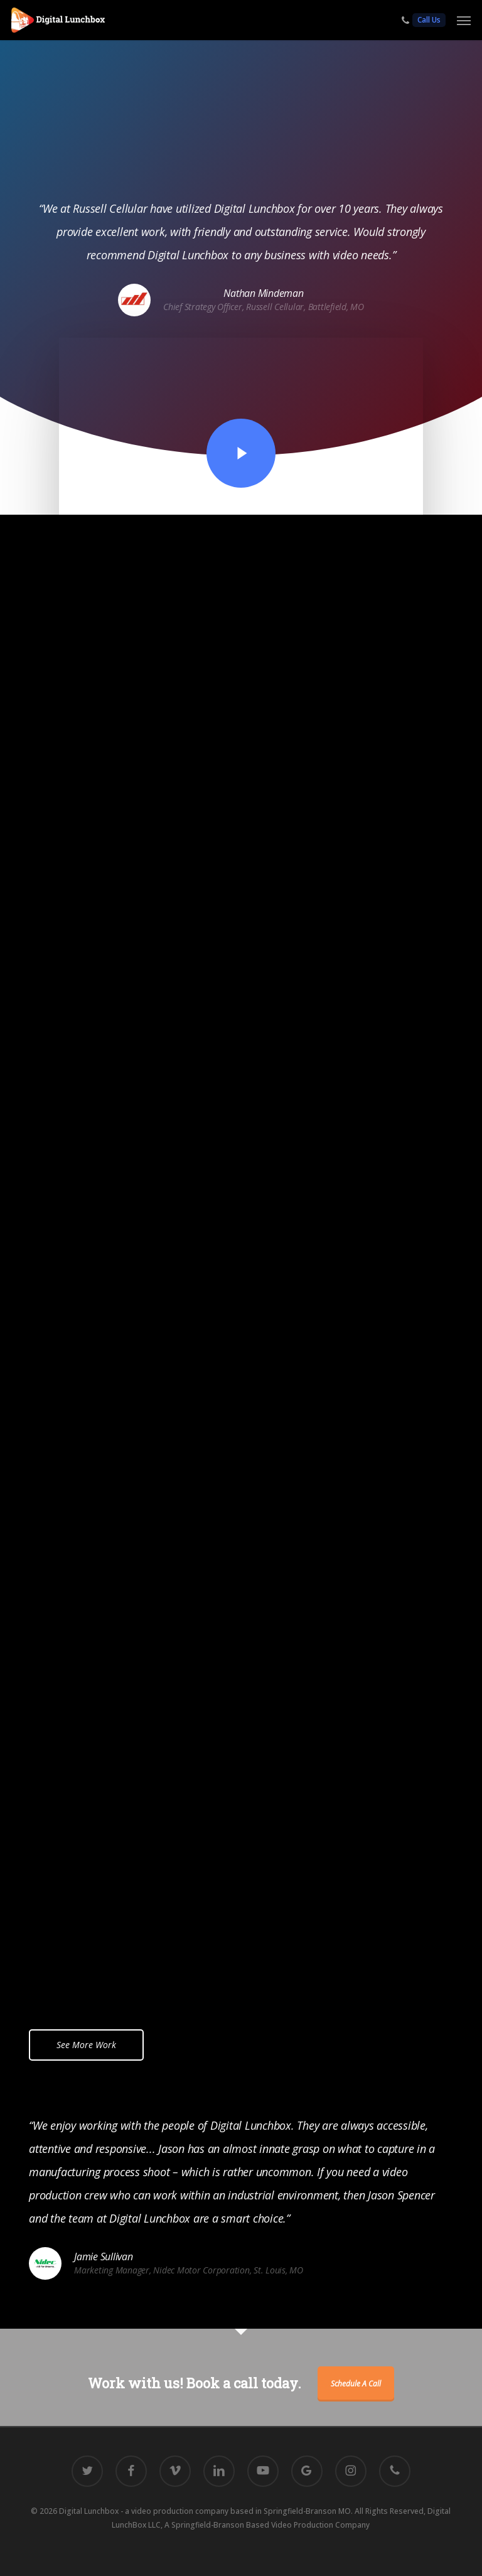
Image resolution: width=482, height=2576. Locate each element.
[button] (464, 20)
